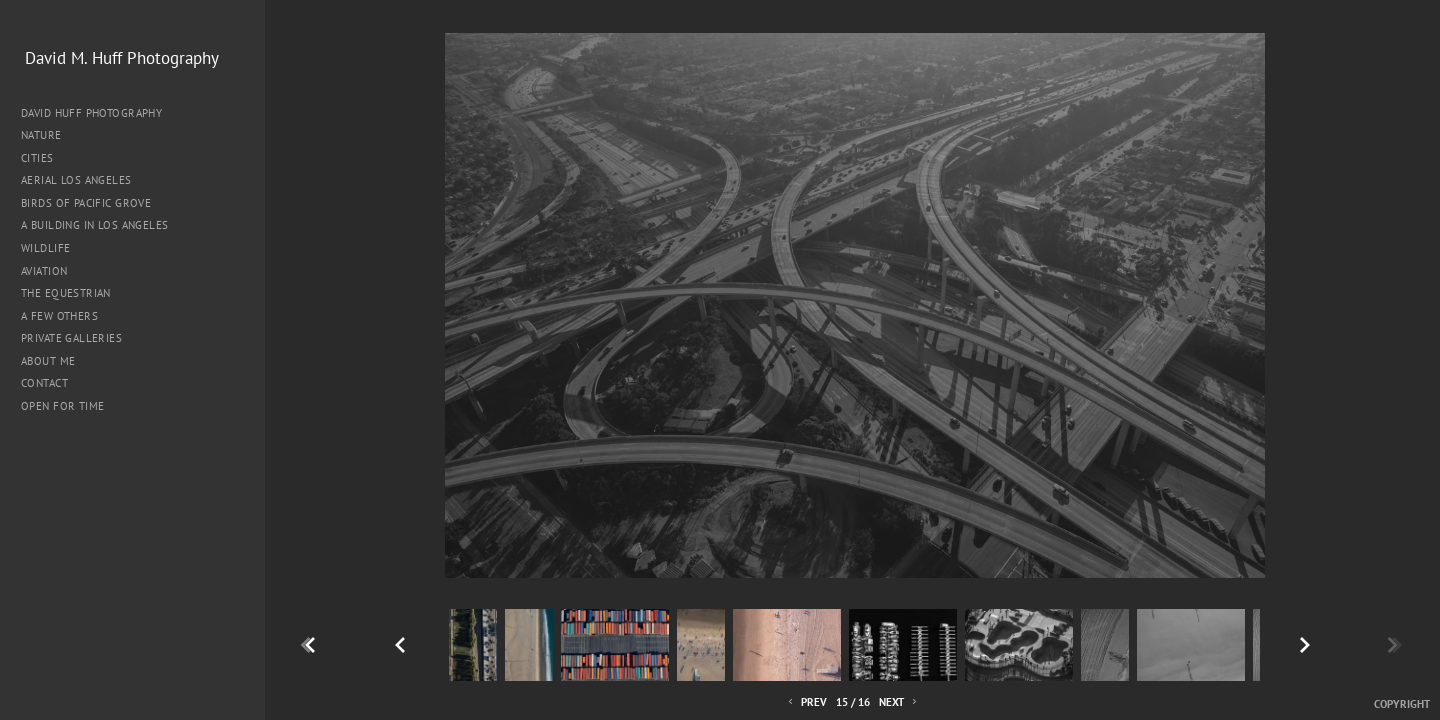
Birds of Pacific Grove (86, 203)
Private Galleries (71, 338)
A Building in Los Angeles (95, 225)
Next (899, 702)
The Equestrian (66, 293)
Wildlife (45, 248)
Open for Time (62, 406)
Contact (44, 383)
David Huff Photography (91, 113)
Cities (44, 158)
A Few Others (59, 316)
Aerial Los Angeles (76, 180)
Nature (48, 135)
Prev (806, 702)
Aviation (44, 271)
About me (48, 361)
